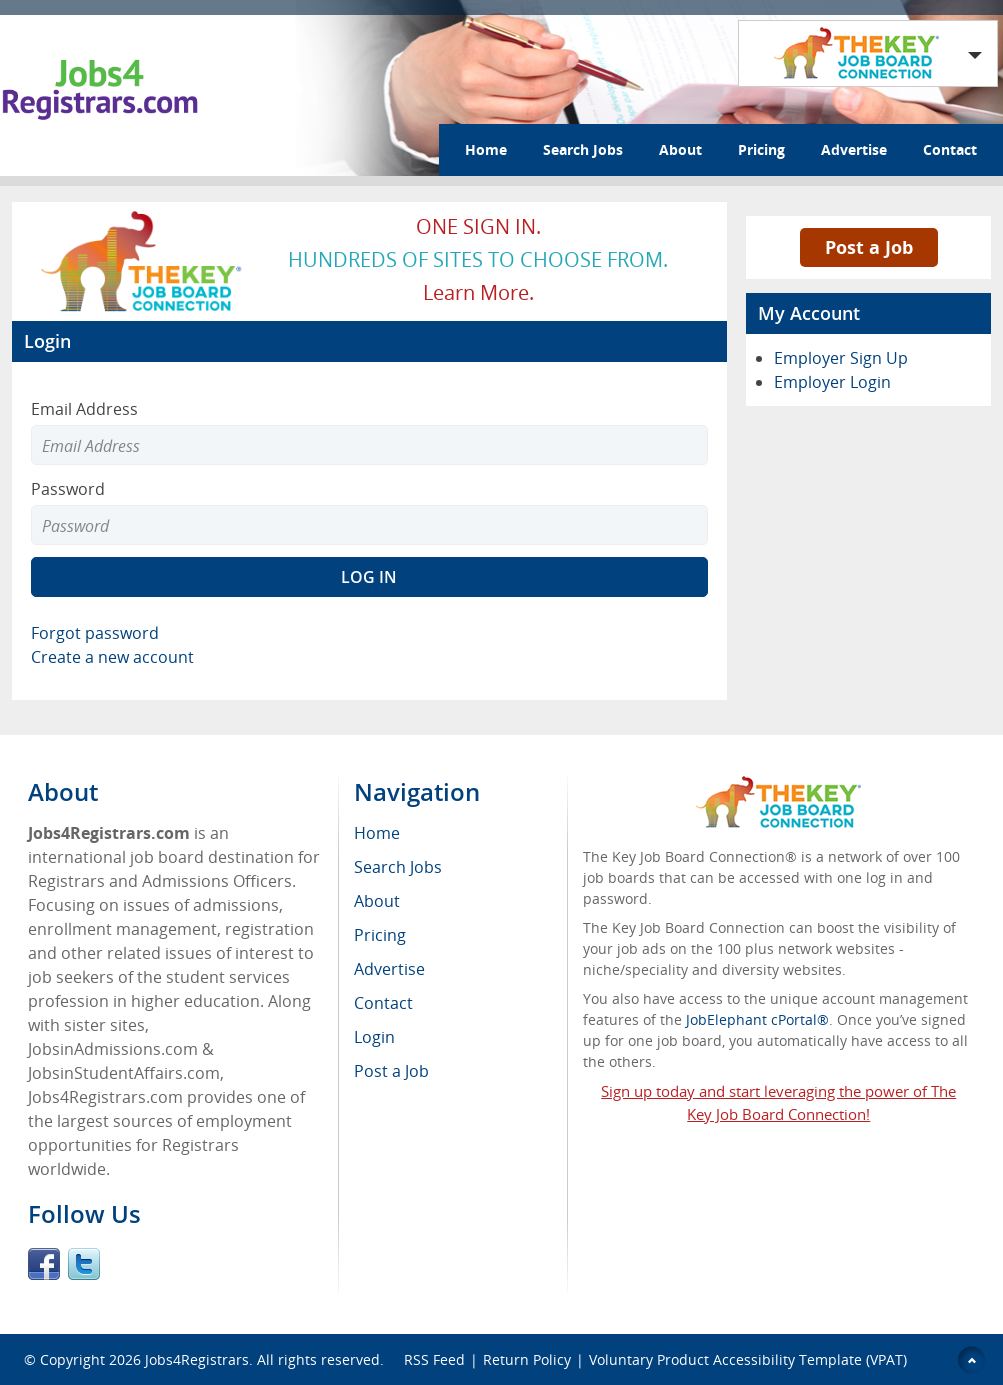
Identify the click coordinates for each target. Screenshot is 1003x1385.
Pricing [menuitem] (380, 935)
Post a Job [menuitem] (391, 1071)
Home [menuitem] (377, 833)
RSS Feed (434, 1359)
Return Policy (527, 1359)
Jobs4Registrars (197, 1359)
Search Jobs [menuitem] (398, 867)
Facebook (44, 1264)
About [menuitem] (377, 901)
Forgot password (95, 633)
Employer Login (832, 382)
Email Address (84, 409)
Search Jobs (583, 149)
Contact (950, 149)
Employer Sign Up (841, 358)
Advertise (854, 149)
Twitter (84, 1264)
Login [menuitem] (374, 1037)
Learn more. (478, 292)
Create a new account (112, 657)
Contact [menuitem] (383, 1003)
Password (68, 489)
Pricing (761, 149)
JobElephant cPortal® (757, 1019)
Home (486, 149)
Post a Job (869, 247)
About (680, 149)
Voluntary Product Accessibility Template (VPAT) (748, 1359)
